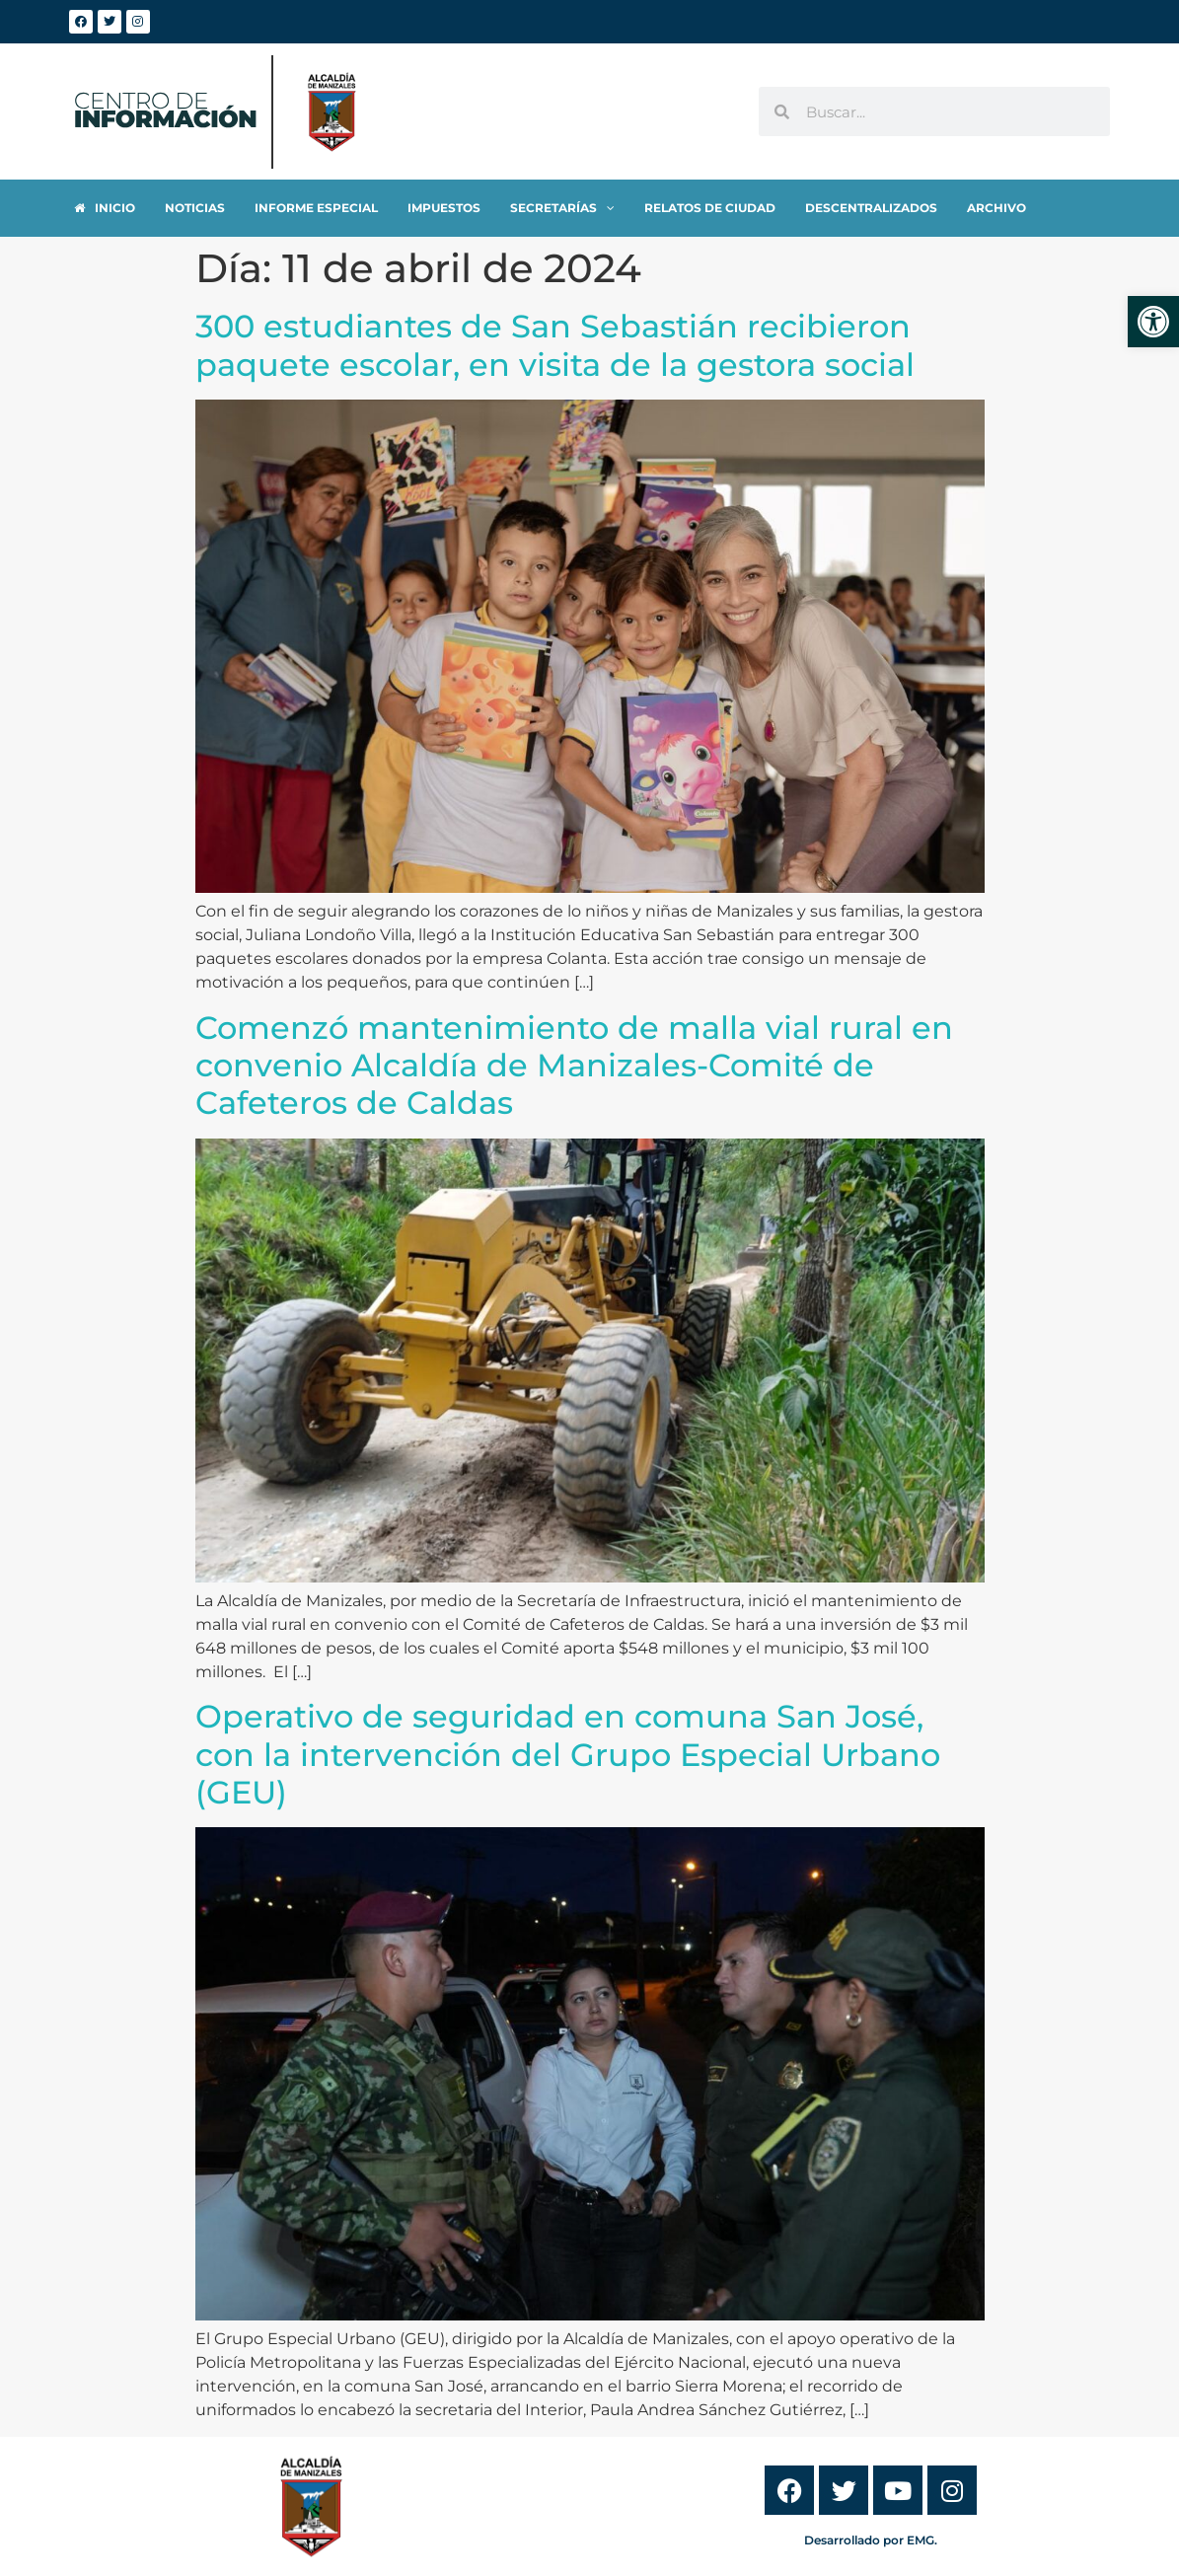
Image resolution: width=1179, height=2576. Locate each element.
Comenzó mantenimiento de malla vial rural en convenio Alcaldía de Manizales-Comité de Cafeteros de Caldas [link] (574, 1065)
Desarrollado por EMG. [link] (870, 2540)
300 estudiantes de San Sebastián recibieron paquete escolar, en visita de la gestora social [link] (555, 345)
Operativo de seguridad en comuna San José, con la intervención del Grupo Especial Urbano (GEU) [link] (567, 1754)
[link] (1153, 321)
